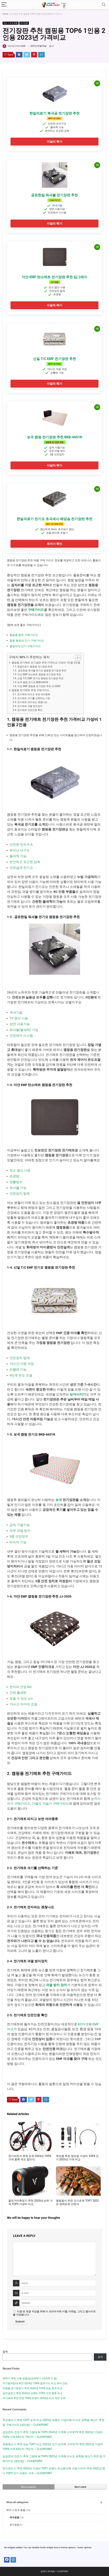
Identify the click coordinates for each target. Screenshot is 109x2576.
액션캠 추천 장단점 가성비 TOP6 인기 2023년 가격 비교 (77, 2157)
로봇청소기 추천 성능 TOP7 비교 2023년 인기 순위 (33, 2444)
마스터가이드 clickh (14, 46)
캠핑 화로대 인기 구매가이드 (27, 640)
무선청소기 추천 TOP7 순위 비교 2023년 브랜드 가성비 (36, 2420)
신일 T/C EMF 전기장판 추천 (54, 359)
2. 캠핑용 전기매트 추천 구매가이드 (29, 690)
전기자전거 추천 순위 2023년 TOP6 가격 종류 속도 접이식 (29, 2157)
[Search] (104, 4)
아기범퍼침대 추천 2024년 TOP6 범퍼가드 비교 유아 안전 (35, 2383)
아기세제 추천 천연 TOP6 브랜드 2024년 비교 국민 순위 (34, 2398)
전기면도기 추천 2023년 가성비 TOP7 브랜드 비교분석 (35, 2468)
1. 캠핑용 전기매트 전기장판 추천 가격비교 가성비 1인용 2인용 (44, 662)
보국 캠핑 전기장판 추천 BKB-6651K (54, 437)
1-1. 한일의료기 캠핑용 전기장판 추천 (33, 666)
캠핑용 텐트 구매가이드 (24, 635)
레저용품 (24, 23)
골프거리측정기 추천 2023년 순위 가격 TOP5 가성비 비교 (30, 2202)
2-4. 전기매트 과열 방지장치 (28, 706)
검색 (5, 2351)
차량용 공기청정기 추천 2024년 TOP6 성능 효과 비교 (32, 2388)
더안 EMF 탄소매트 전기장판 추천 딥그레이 (54, 277)
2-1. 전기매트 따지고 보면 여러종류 (31, 694)
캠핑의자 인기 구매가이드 (25, 646)
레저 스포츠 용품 (11, 23)
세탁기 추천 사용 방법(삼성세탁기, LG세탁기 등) (30, 2378)
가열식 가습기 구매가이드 (50, 1804)
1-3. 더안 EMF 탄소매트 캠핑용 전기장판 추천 (37, 674)
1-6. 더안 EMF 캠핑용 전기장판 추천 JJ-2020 (37, 686)
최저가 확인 (54, 543)
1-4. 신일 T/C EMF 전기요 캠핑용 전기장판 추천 (38, 678)
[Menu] (4, 4)
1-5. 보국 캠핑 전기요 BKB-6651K (30, 682)
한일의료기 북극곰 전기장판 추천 (54, 113)
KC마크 (83, 2024)
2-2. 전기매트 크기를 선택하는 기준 (31, 698)
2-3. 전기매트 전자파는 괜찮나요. (30, 702)
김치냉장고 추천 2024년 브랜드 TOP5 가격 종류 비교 (32, 2393)
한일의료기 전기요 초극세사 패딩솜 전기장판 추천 (54, 519)
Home (5, 14)
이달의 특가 (54, 141)
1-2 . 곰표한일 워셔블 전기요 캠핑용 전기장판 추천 (39, 670)
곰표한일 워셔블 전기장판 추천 (54, 195)
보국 (58, 1500)
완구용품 (14, 2524)
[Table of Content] (78, 657)
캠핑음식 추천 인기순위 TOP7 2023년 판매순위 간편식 (77, 2202)
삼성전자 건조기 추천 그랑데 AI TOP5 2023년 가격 (33, 2432)
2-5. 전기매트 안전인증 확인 (28, 710)
